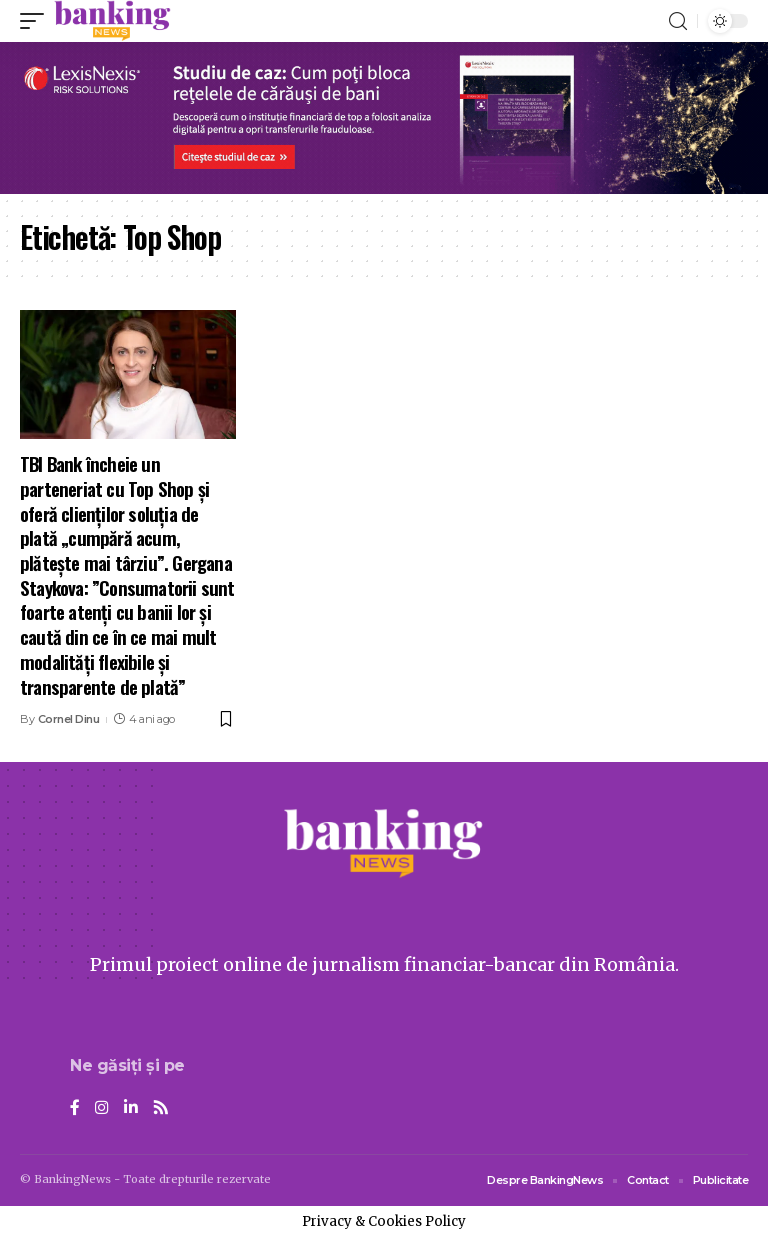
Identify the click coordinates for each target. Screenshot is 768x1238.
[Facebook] (75, 1108)
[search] (678, 21)
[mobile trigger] (37, 21)
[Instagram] (102, 1108)
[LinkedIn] (131, 1108)
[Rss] (161, 1108)
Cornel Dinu (69, 719)
